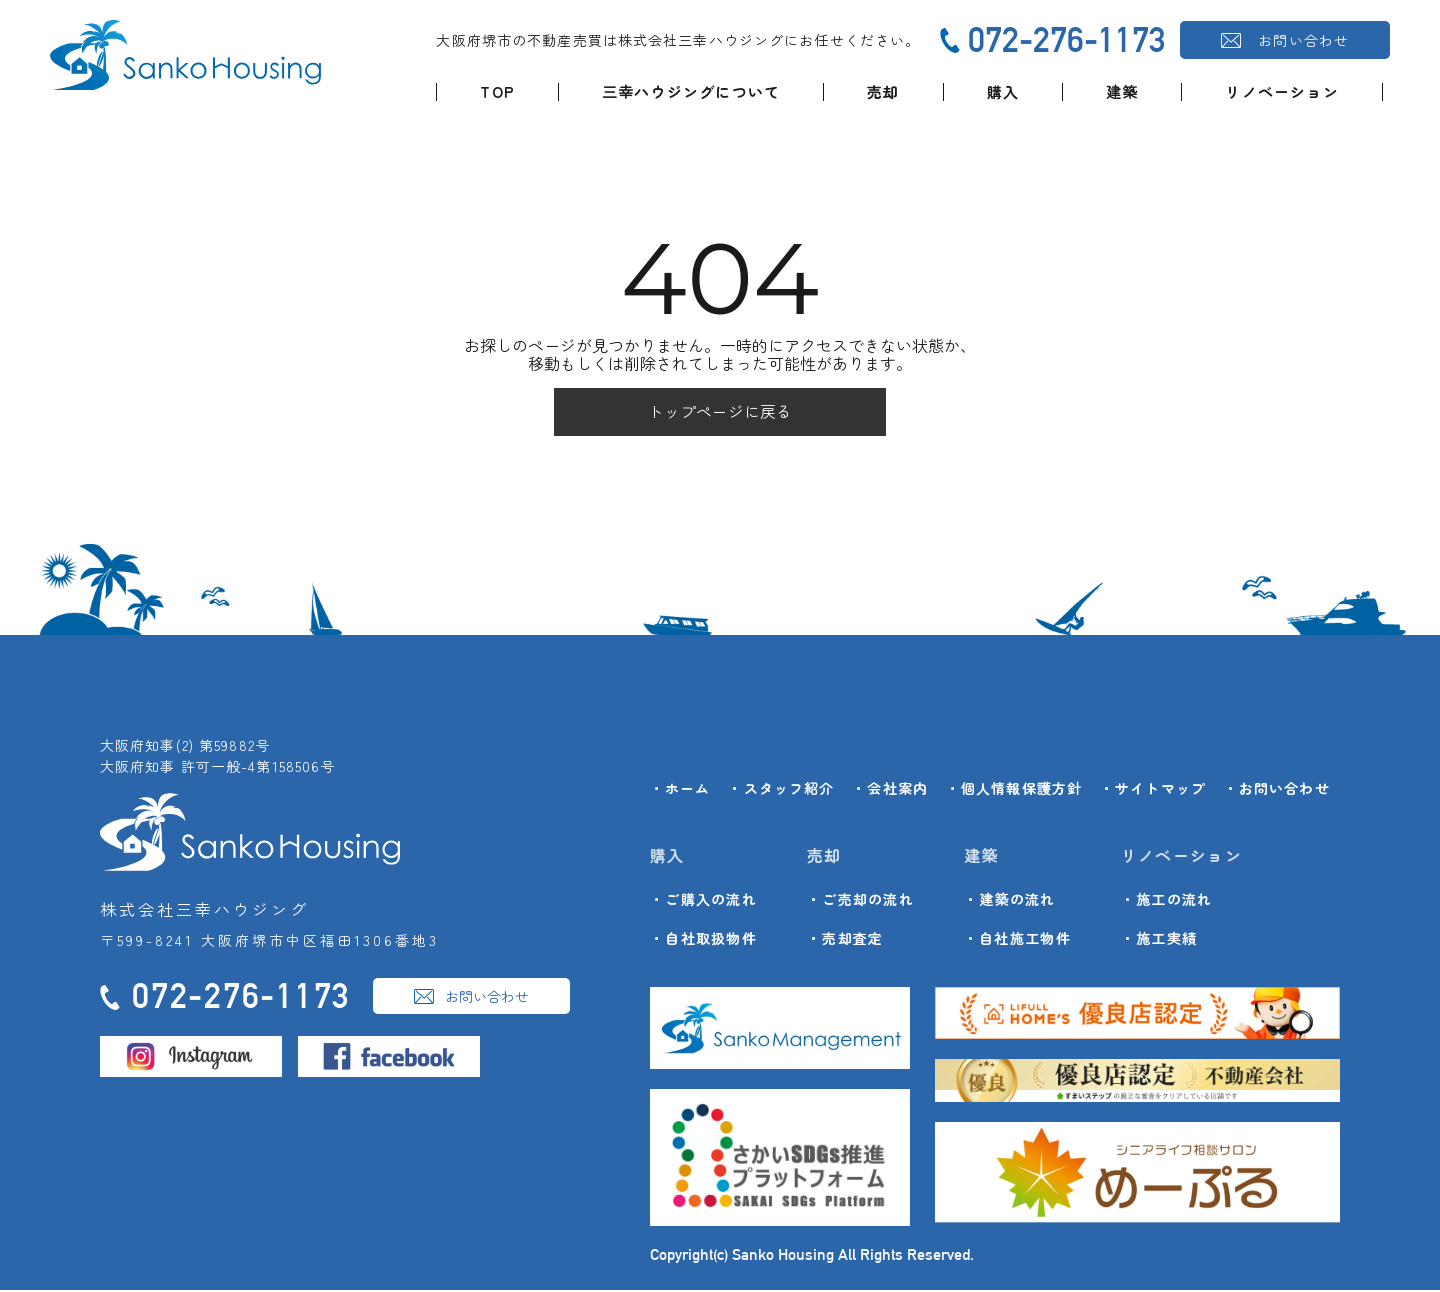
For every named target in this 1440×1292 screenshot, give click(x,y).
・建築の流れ (1010, 902)
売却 (883, 91)
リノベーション (1281, 91)
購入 (1003, 91)
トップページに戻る (720, 413)
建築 (1122, 91)
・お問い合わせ (1277, 790)
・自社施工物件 (1017, 941)
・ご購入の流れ (703, 902)
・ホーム (680, 790)
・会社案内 (890, 790)
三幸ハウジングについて (691, 91)
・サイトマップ (1153, 790)
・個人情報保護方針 (1014, 790)
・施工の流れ (1167, 902)
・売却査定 (845, 941)
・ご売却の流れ (860, 902)
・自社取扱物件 (703, 941)
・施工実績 (1159, 941)
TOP (497, 91)
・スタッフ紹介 (781, 790)
